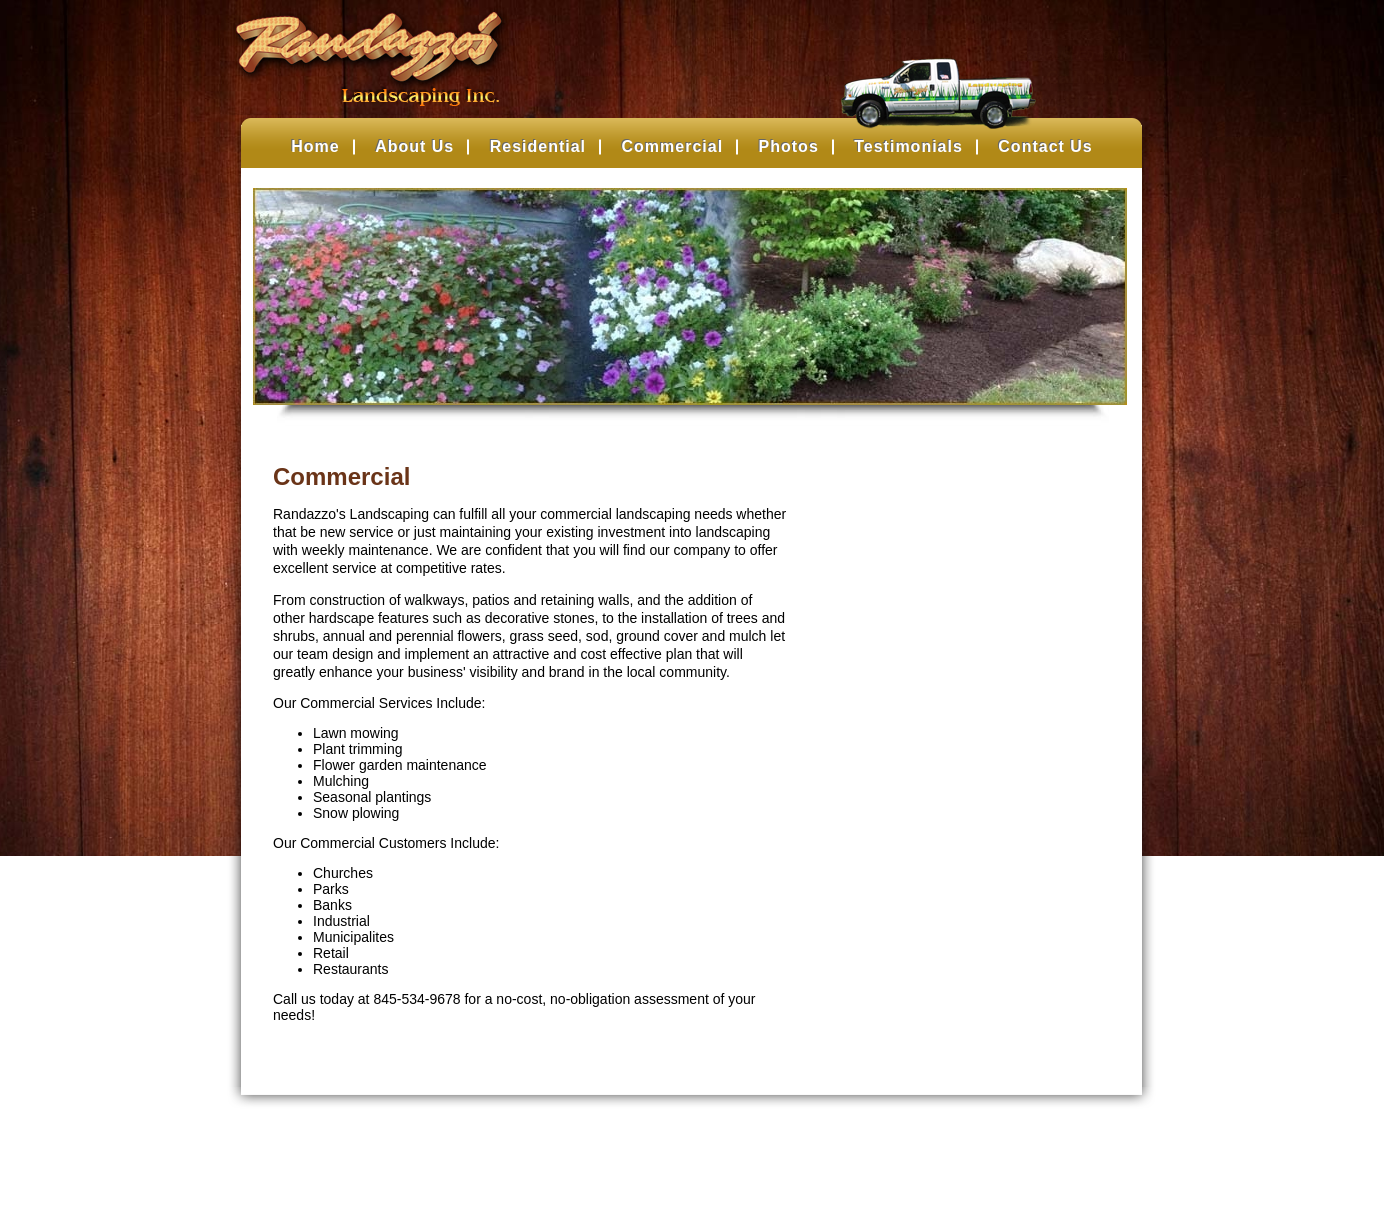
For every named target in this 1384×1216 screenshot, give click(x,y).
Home (315, 146)
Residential (538, 146)
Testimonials (908, 146)
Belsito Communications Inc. (723, 1162)
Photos (789, 146)
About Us (414, 146)
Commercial (673, 146)
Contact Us (1045, 146)
